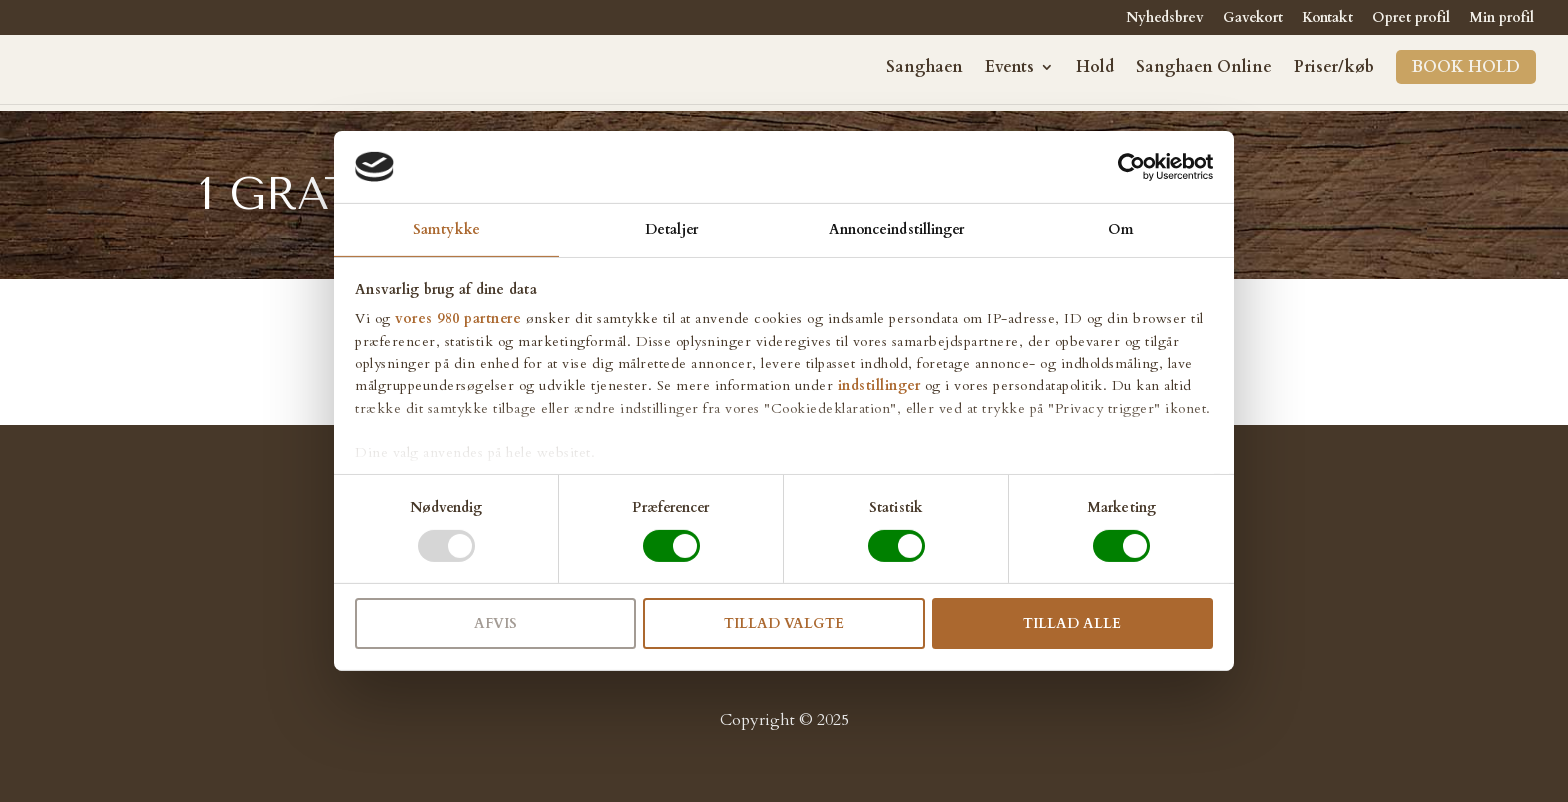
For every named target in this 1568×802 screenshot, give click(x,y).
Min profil (1501, 19)
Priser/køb (1334, 69)
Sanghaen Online (1204, 69)
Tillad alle (1072, 623)
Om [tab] (1121, 229)
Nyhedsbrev (1165, 19)
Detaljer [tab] (671, 229)
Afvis (495, 623)
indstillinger (879, 385)
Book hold (1466, 67)
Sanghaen (924, 69)
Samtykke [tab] (446, 229)
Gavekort (1253, 19)
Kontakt (1327, 19)
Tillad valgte (784, 623)
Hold (1095, 69)
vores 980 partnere (458, 318)
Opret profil (1411, 19)
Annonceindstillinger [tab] (897, 229)
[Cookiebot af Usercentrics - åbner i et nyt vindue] (1125, 167)
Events (1009, 69)
